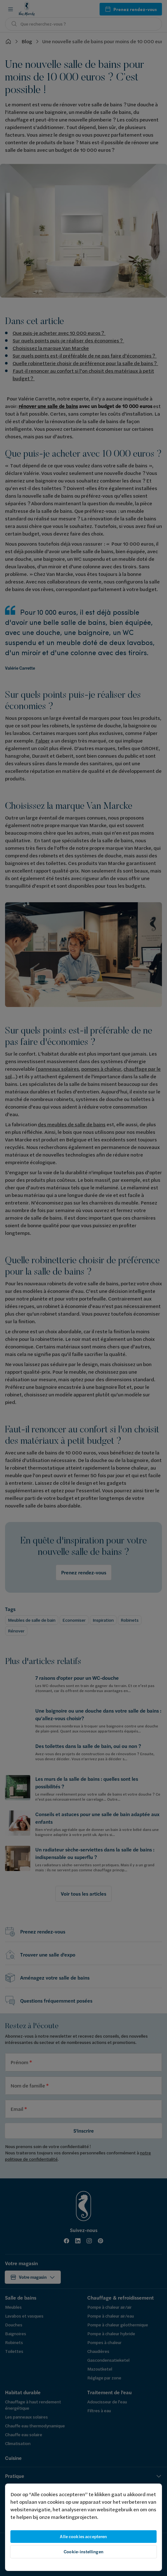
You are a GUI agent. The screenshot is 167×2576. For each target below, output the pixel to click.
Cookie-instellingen (83, 2552)
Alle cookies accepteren (83, 2536)
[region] (83, 2527)
